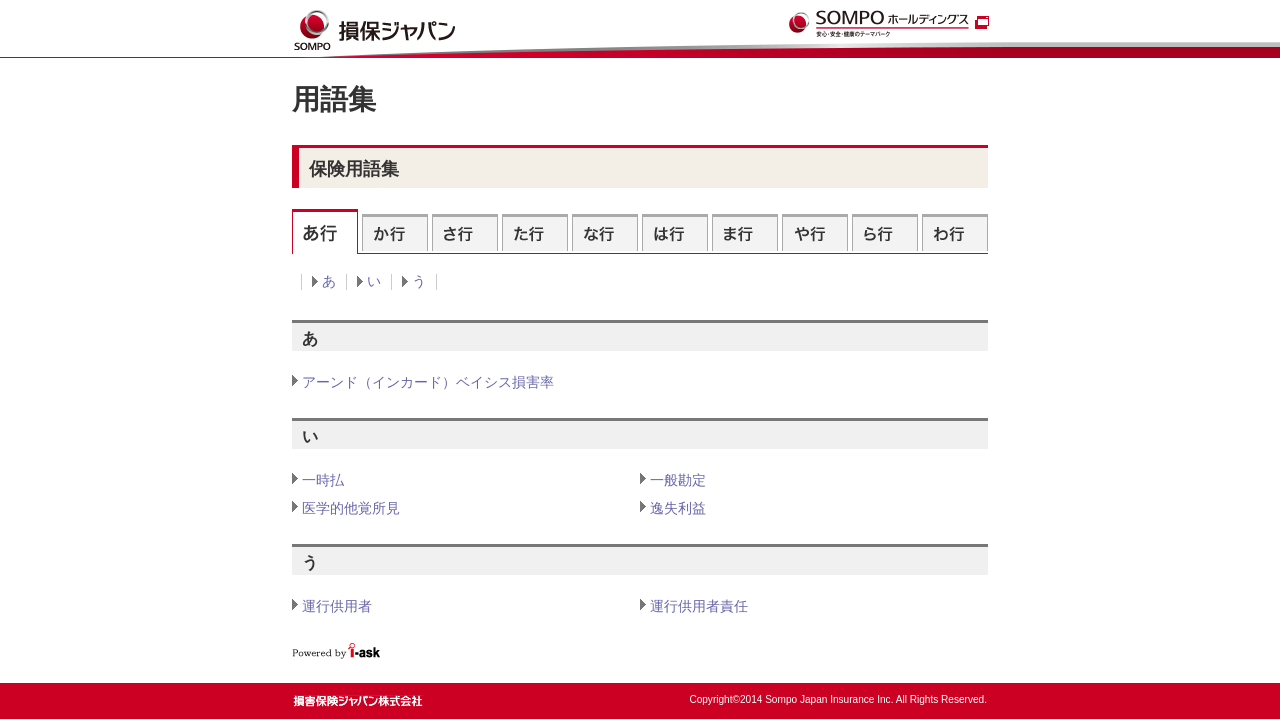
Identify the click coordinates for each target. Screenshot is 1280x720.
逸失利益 (678, 508)
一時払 (323, 480)
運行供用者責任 (699, 606)
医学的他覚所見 (351, 508)
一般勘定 (678, 480)
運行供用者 (337, 606)
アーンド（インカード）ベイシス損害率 (428, 382)
